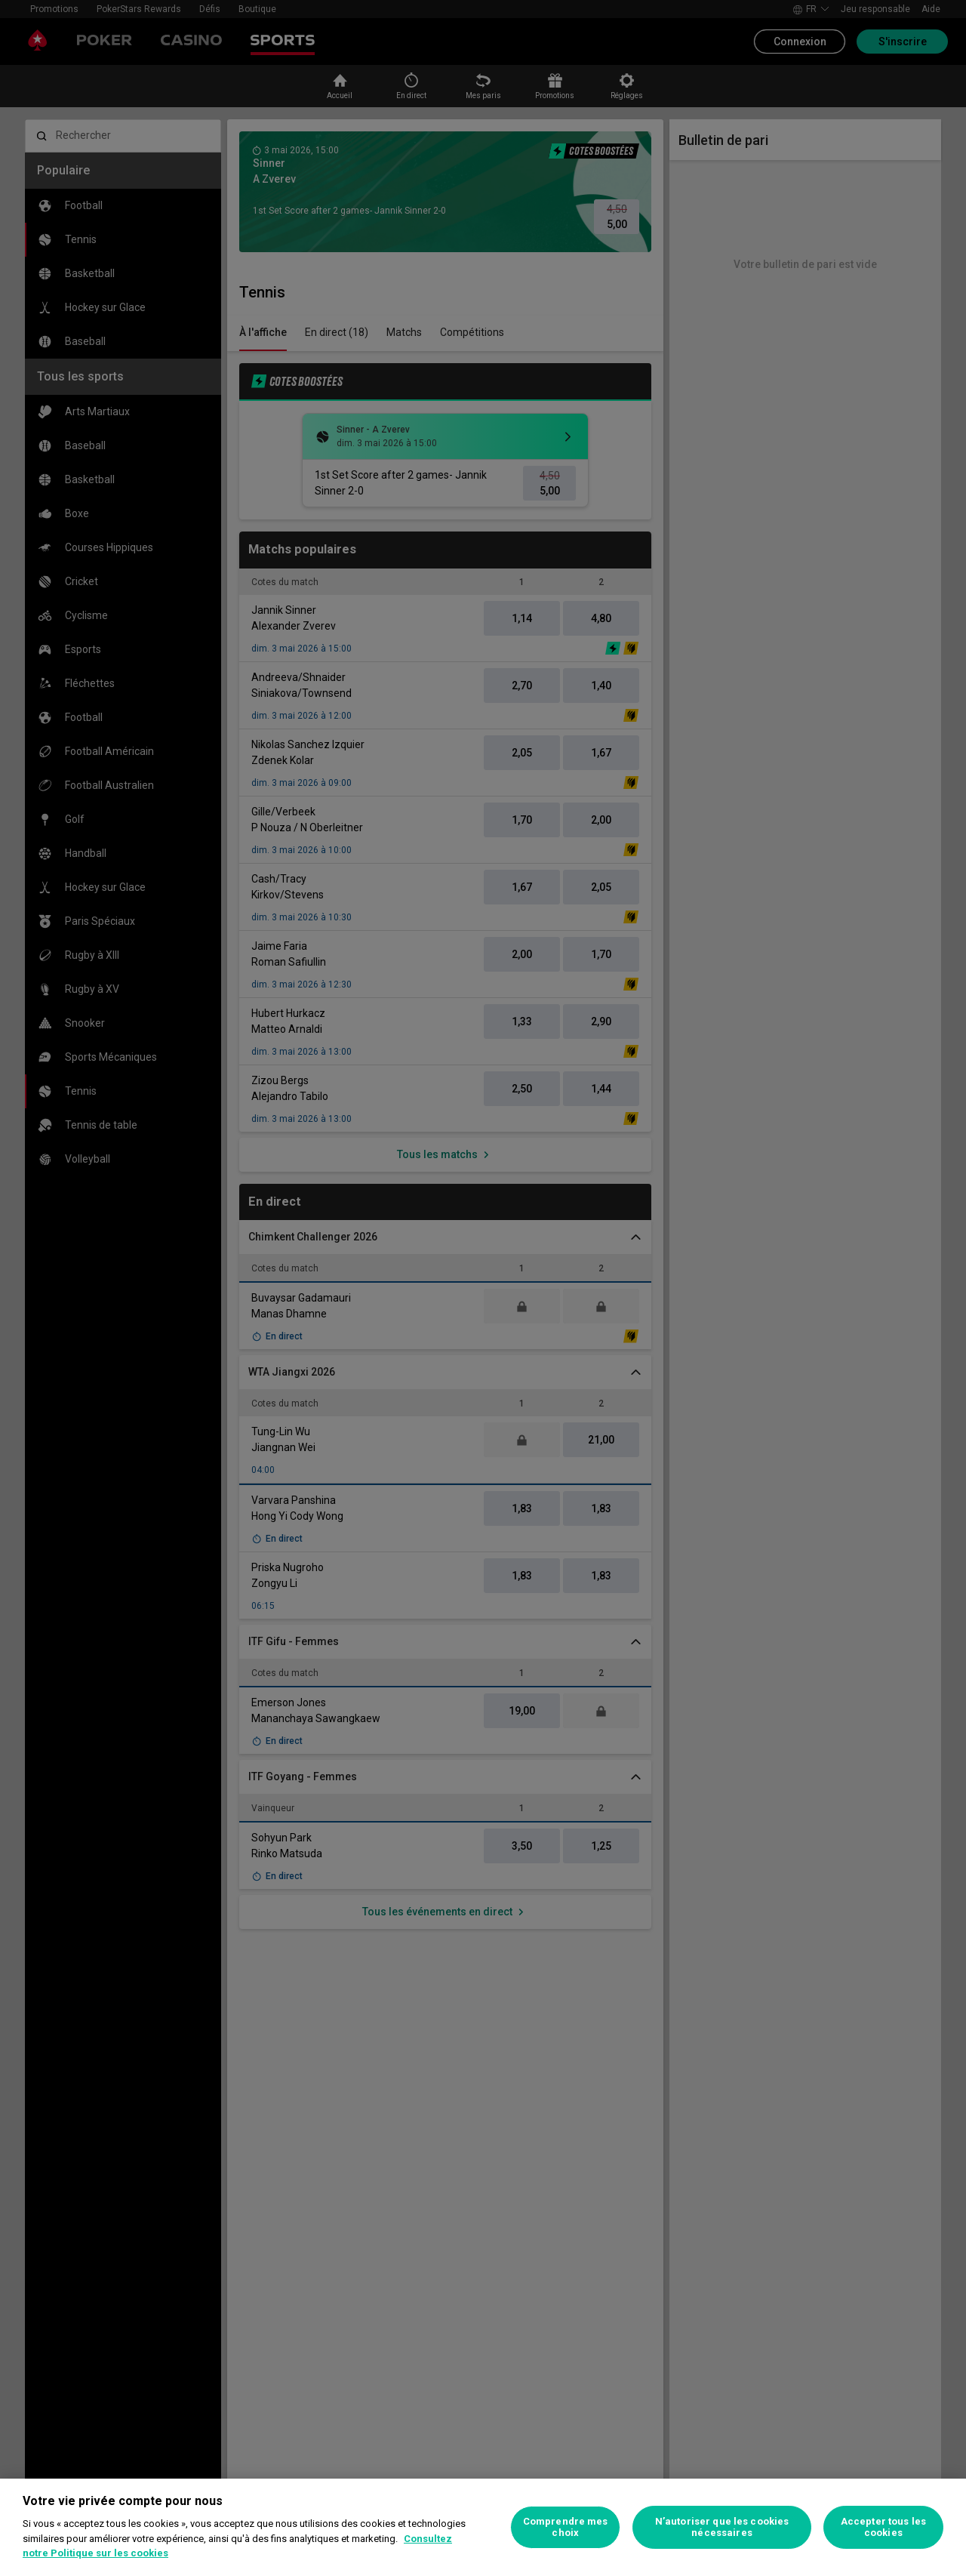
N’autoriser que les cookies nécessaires (722, 2527)
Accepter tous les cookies (883, 2527)
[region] (483, 2527)
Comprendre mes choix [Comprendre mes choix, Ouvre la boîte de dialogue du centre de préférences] (565, 2527)
